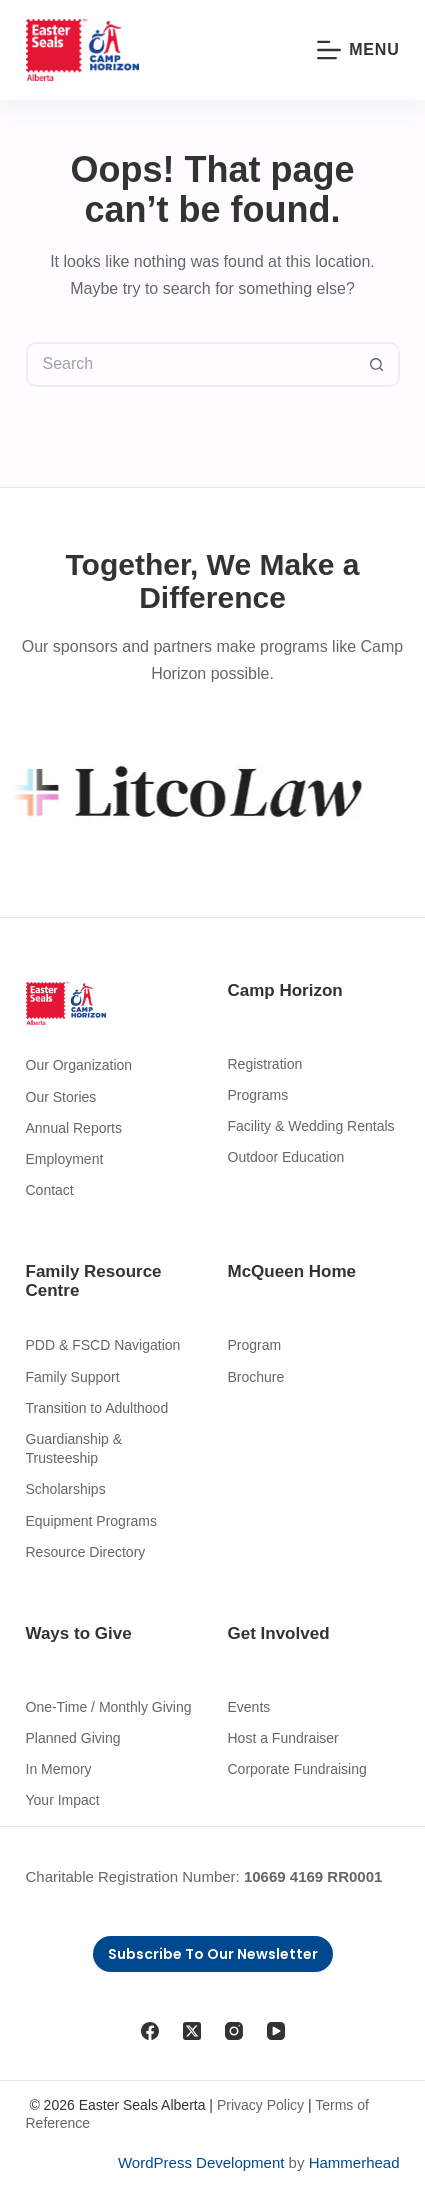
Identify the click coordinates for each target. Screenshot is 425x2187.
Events (249, 1707)
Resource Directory (86, 1552)
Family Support (73, 1377)
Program (255, 1345)
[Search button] (377, 364)
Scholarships (66, 1489)
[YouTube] (276, 2031)
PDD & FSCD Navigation (103, 1345)
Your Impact (63, 1800)
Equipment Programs (92, 1521)
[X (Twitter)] (192, 2031)
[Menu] (358, 50)
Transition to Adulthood (97, 1408)
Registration (265, 1064)
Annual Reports (74, 1128)
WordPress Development (201, 2162)
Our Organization (79, 1065)
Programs (258, 1095)
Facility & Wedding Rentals (311, 1126)
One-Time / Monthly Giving (109, 1707)
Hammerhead (354, 2162)
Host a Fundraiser (283, 1738)
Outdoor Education (286, 1157)
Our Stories (61, 1097)
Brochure (256, 1377)
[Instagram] (234, 2031)
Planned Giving (73, 1738)
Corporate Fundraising (297, 1769)
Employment (65, 1159)
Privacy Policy (260, 2105)
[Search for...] (190, 364)
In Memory (59, 1769)
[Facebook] (150, 2031)
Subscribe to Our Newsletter (213, 1954)
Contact (50, 1190)
